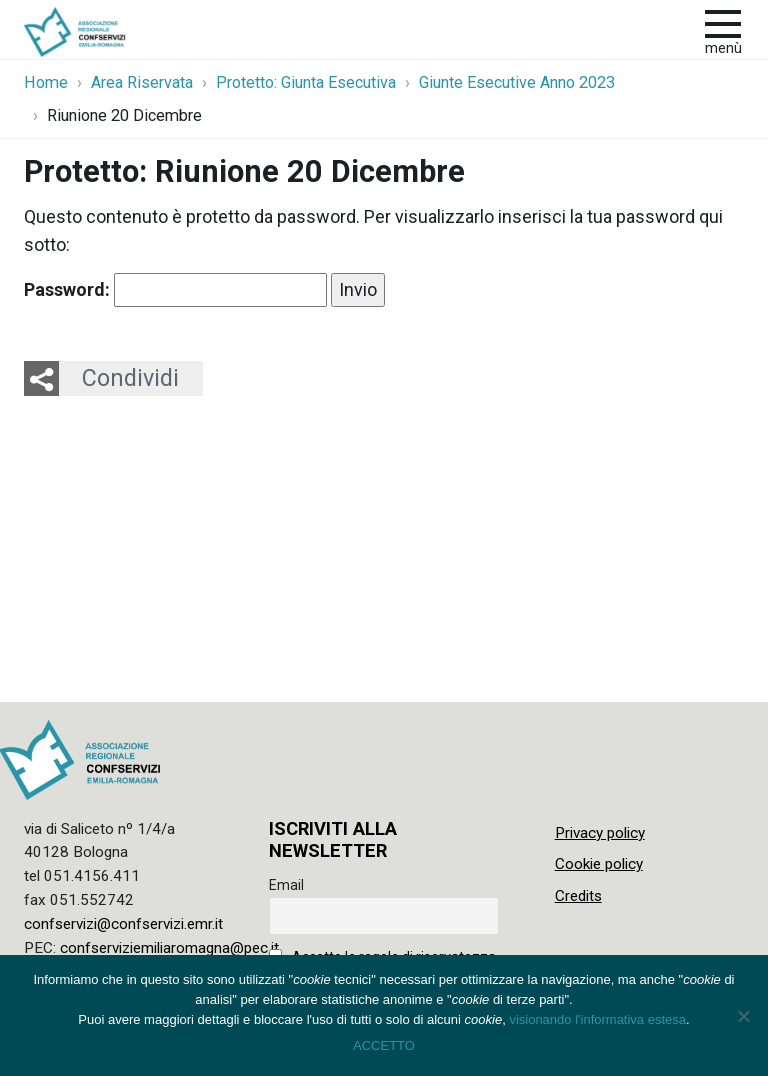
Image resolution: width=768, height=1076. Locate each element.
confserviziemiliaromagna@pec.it (169, 948)
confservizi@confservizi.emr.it (123, 924)
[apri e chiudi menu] (723, 22)
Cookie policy (599, 864)
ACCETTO (384, 1045)
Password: (175, 290)
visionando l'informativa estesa (597, 1019)
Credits (578, 896)
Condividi (130, 378)
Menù (723, 48)
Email (286, 885)
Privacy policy (600, 833)
